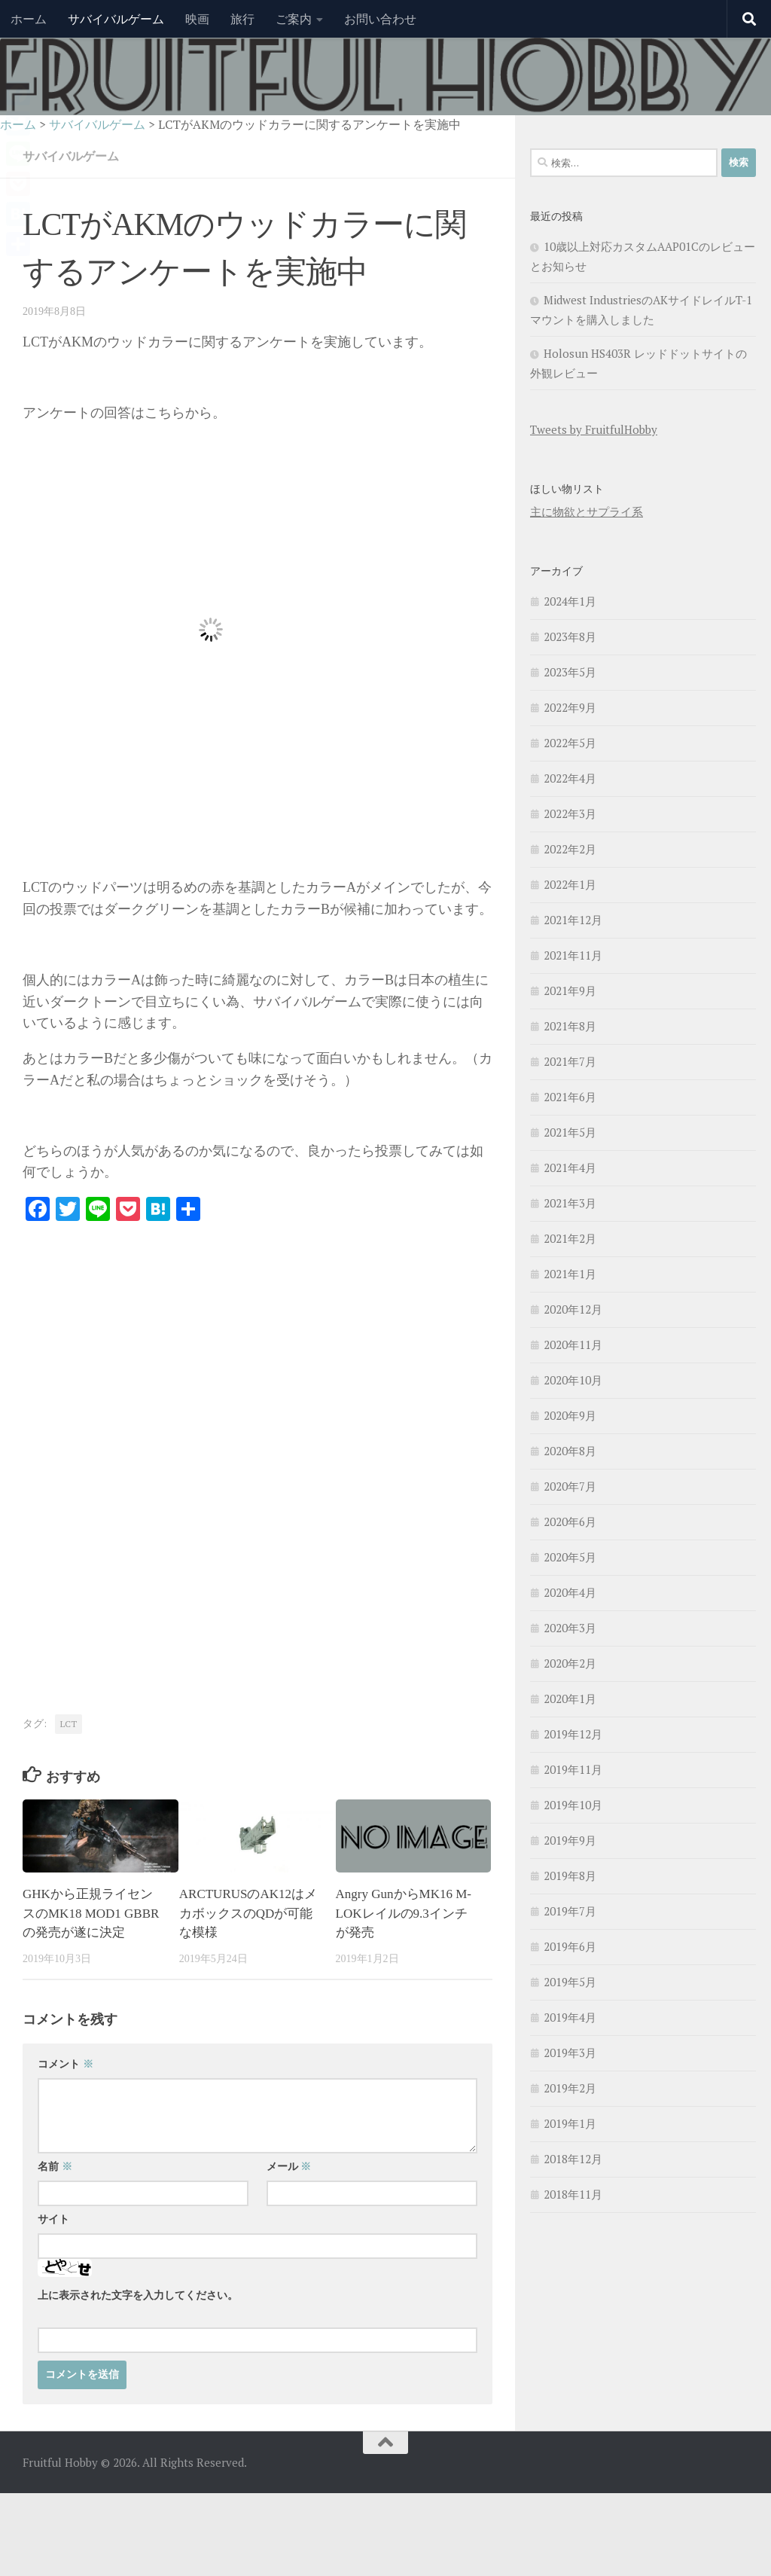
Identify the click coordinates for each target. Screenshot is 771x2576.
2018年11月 (573, 2194)
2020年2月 (570, 1663)
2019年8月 (570, 1875)
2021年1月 (570, 1273)
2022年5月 (570, 742)
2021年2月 (570, 1238)
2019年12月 (573, 1733)
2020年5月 (570, 1556)
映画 (197, 19)
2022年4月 (570, 778)
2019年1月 (570, 2123)
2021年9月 (570, 990)
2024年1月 (570, 601)
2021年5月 (570, 1132)
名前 (55, 2166)
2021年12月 (573, 919)
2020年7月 (570, 1486)
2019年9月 (570, 1840)
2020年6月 (570, 1521)
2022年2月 (570, 848)
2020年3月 (570, 1627)
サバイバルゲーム (116, 19)
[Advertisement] (149, 1353)
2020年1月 (570, 1698)
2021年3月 (570, 1202)
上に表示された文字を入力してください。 (138, 2295)
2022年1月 (570, 884)
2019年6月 (570, 1946)
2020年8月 (570, 1450)
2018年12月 (573, 2158)
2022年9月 (570, 707)
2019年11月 (573, 1769)
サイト (53, 2219)
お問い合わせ (380, 19)
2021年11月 (573, 955)
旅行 (242, 19)
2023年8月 (570, 636)
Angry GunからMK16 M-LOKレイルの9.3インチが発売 (403, 1913)
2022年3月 (570, 813)
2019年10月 (573, 1804)
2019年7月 (570, 1910)
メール (289, 2166)
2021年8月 (570, 1025)
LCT (68, 1723)
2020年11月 (573, 1344)
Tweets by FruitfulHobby (593, 429)
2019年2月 (570, 2087)
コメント (65, 2064)
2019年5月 (570, 1981)
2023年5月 (570, 671)
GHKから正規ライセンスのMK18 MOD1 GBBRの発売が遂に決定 (91, 1913)
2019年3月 (570, 2052)
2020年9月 (570, 1415)
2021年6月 (570, 1096)
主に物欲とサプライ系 (586, 511)
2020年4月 (570, 1592)
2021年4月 (570, 1167)
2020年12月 (573, 1309)
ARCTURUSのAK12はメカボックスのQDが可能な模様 (248, 1913)
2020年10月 (573, 1379)
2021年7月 (570, 1061)
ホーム (29, 19)
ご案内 (294, 19)
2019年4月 (570, 2017)
